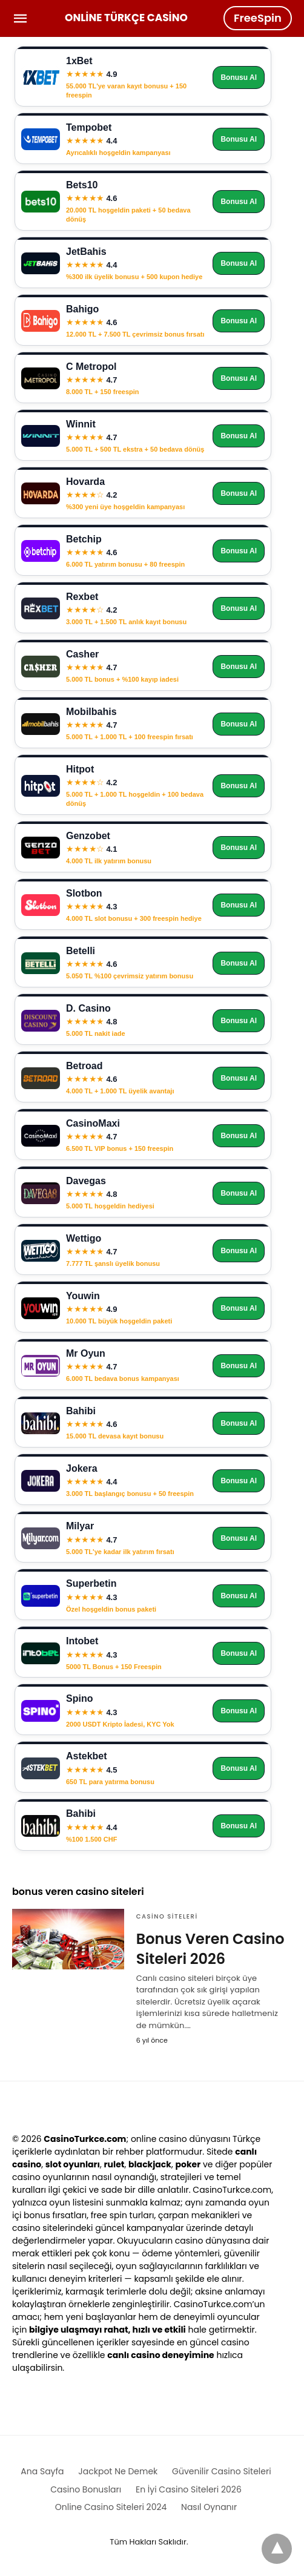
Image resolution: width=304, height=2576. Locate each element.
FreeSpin (258, 17)
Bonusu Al (238, 77)
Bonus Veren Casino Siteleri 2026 (210, 1949)
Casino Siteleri (167, 1916)
